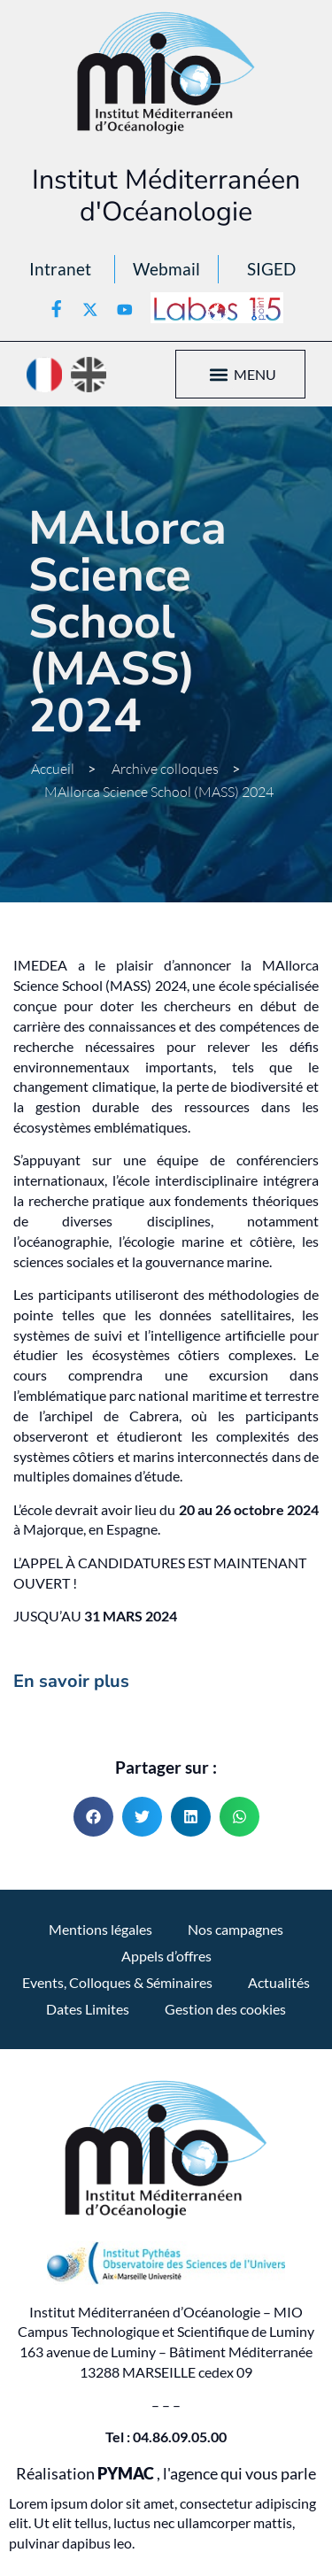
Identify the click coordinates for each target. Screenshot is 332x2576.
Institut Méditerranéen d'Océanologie (166, 195)
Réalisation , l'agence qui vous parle (166, 2473)
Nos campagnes (235, 1929)
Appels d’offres (166, 1955)
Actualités (279, 1982)
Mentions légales (100, 1929)
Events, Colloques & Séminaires (117, 1982)
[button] (219, 374)
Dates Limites (87, 2008)
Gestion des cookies (225, 2008)
